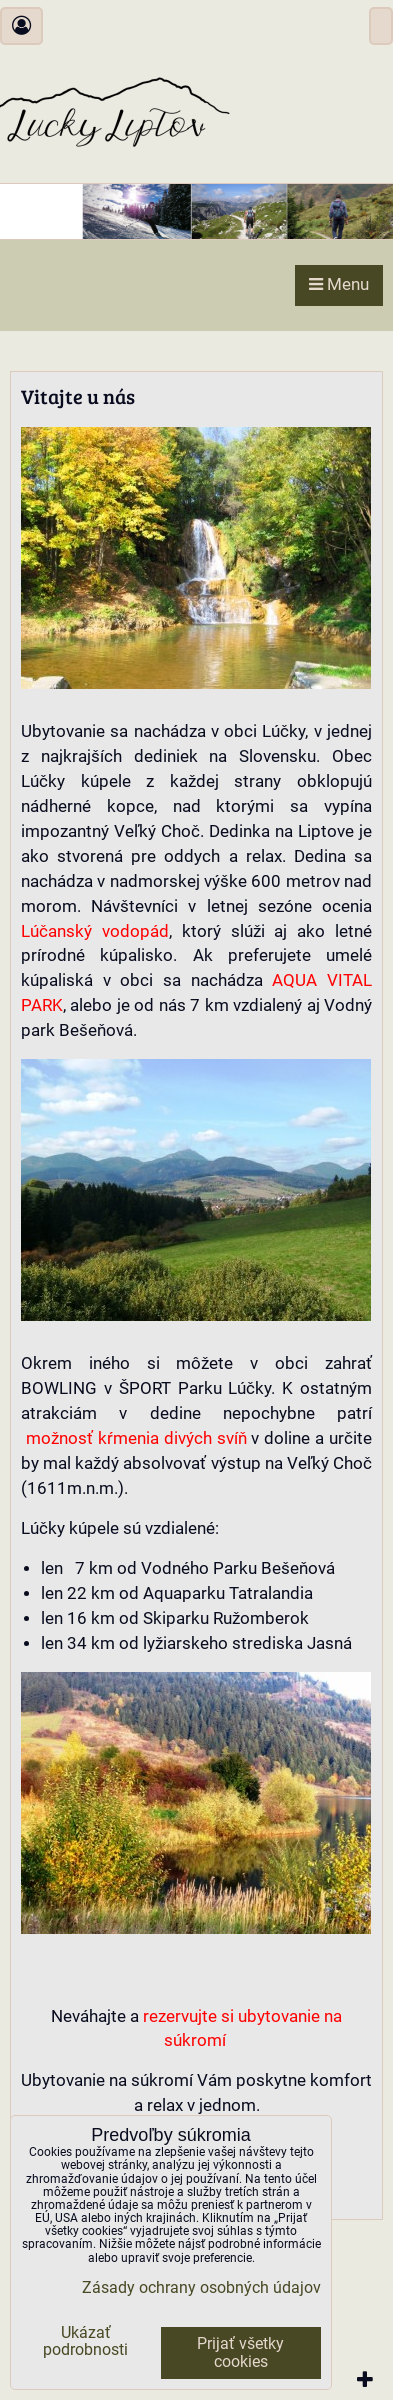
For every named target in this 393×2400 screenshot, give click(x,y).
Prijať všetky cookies (240, 2353)
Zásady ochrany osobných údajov (201, 2288)
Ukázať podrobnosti (85, 2342)
